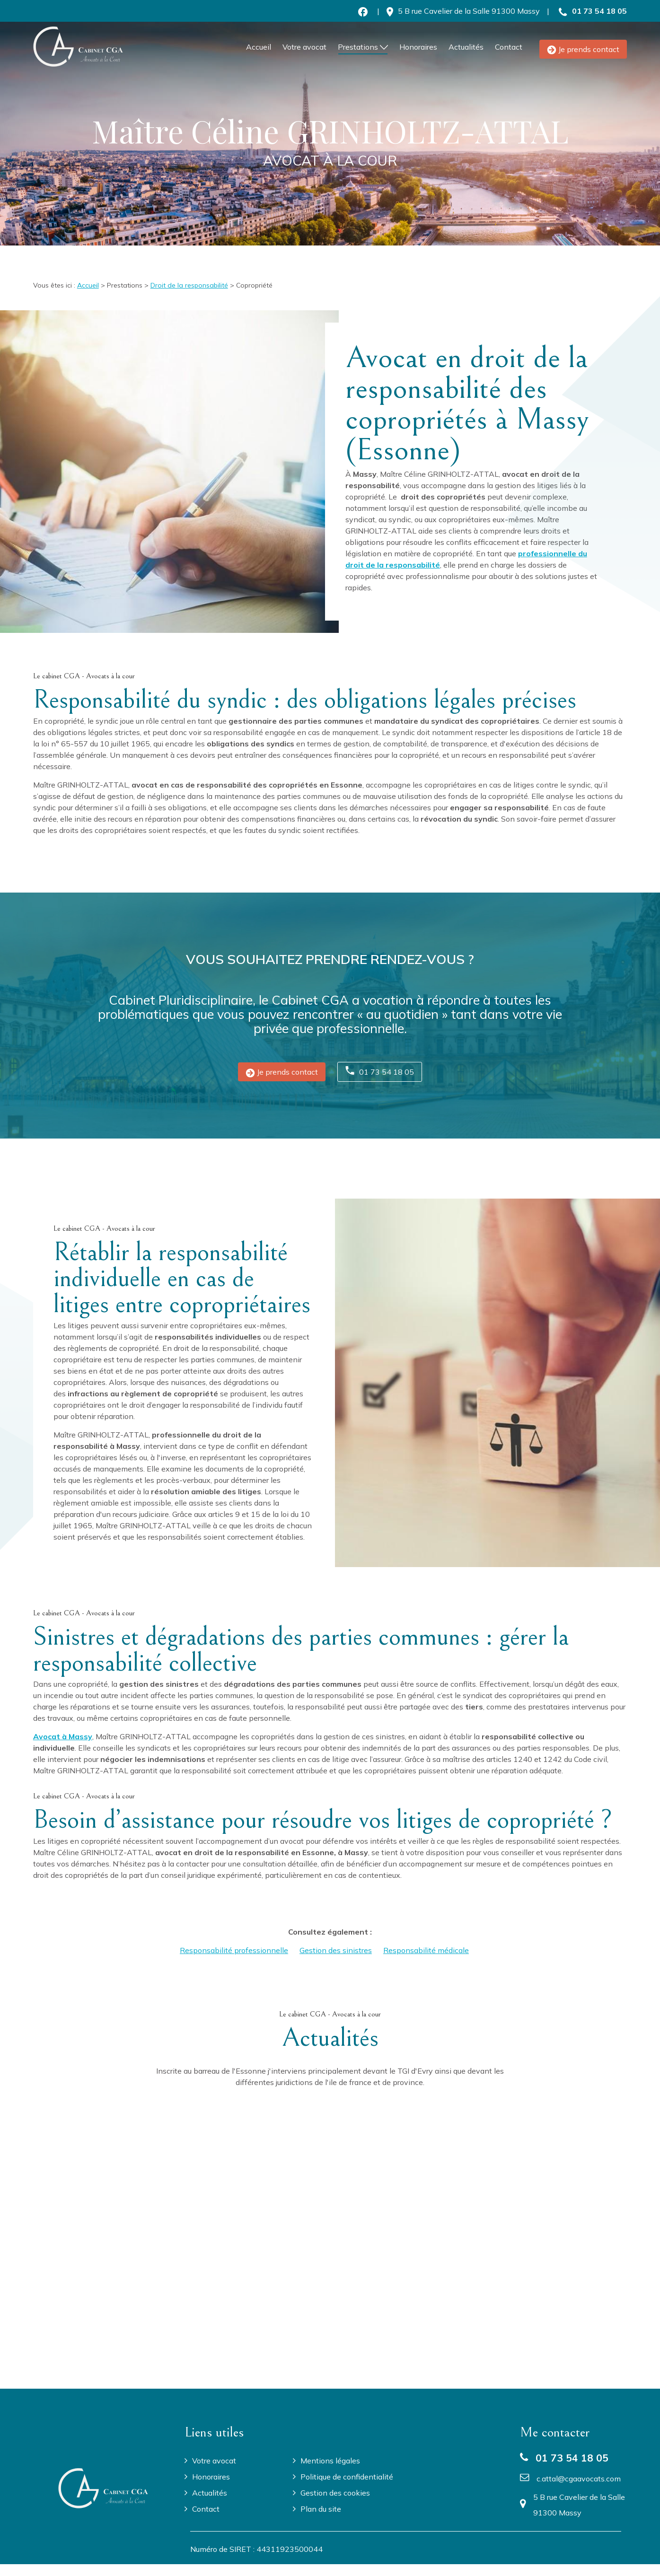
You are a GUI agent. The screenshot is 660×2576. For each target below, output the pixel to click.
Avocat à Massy (62, 1736)
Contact (508, 47)
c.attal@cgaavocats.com (579, 2478)
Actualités (466, 47)
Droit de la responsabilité (189, 285)
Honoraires (418, 47)
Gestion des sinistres (335, 1950)
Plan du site (320, 2509)
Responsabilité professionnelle (234, 1950)
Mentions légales (330, 2460)
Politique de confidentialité (346, 2476)
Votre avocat (304, 47)
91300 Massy (469, 11)
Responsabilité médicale (426, 1950)
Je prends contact (583, 49)
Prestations (358, 47)
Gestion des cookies (335, 2492)
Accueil (258, 47)
